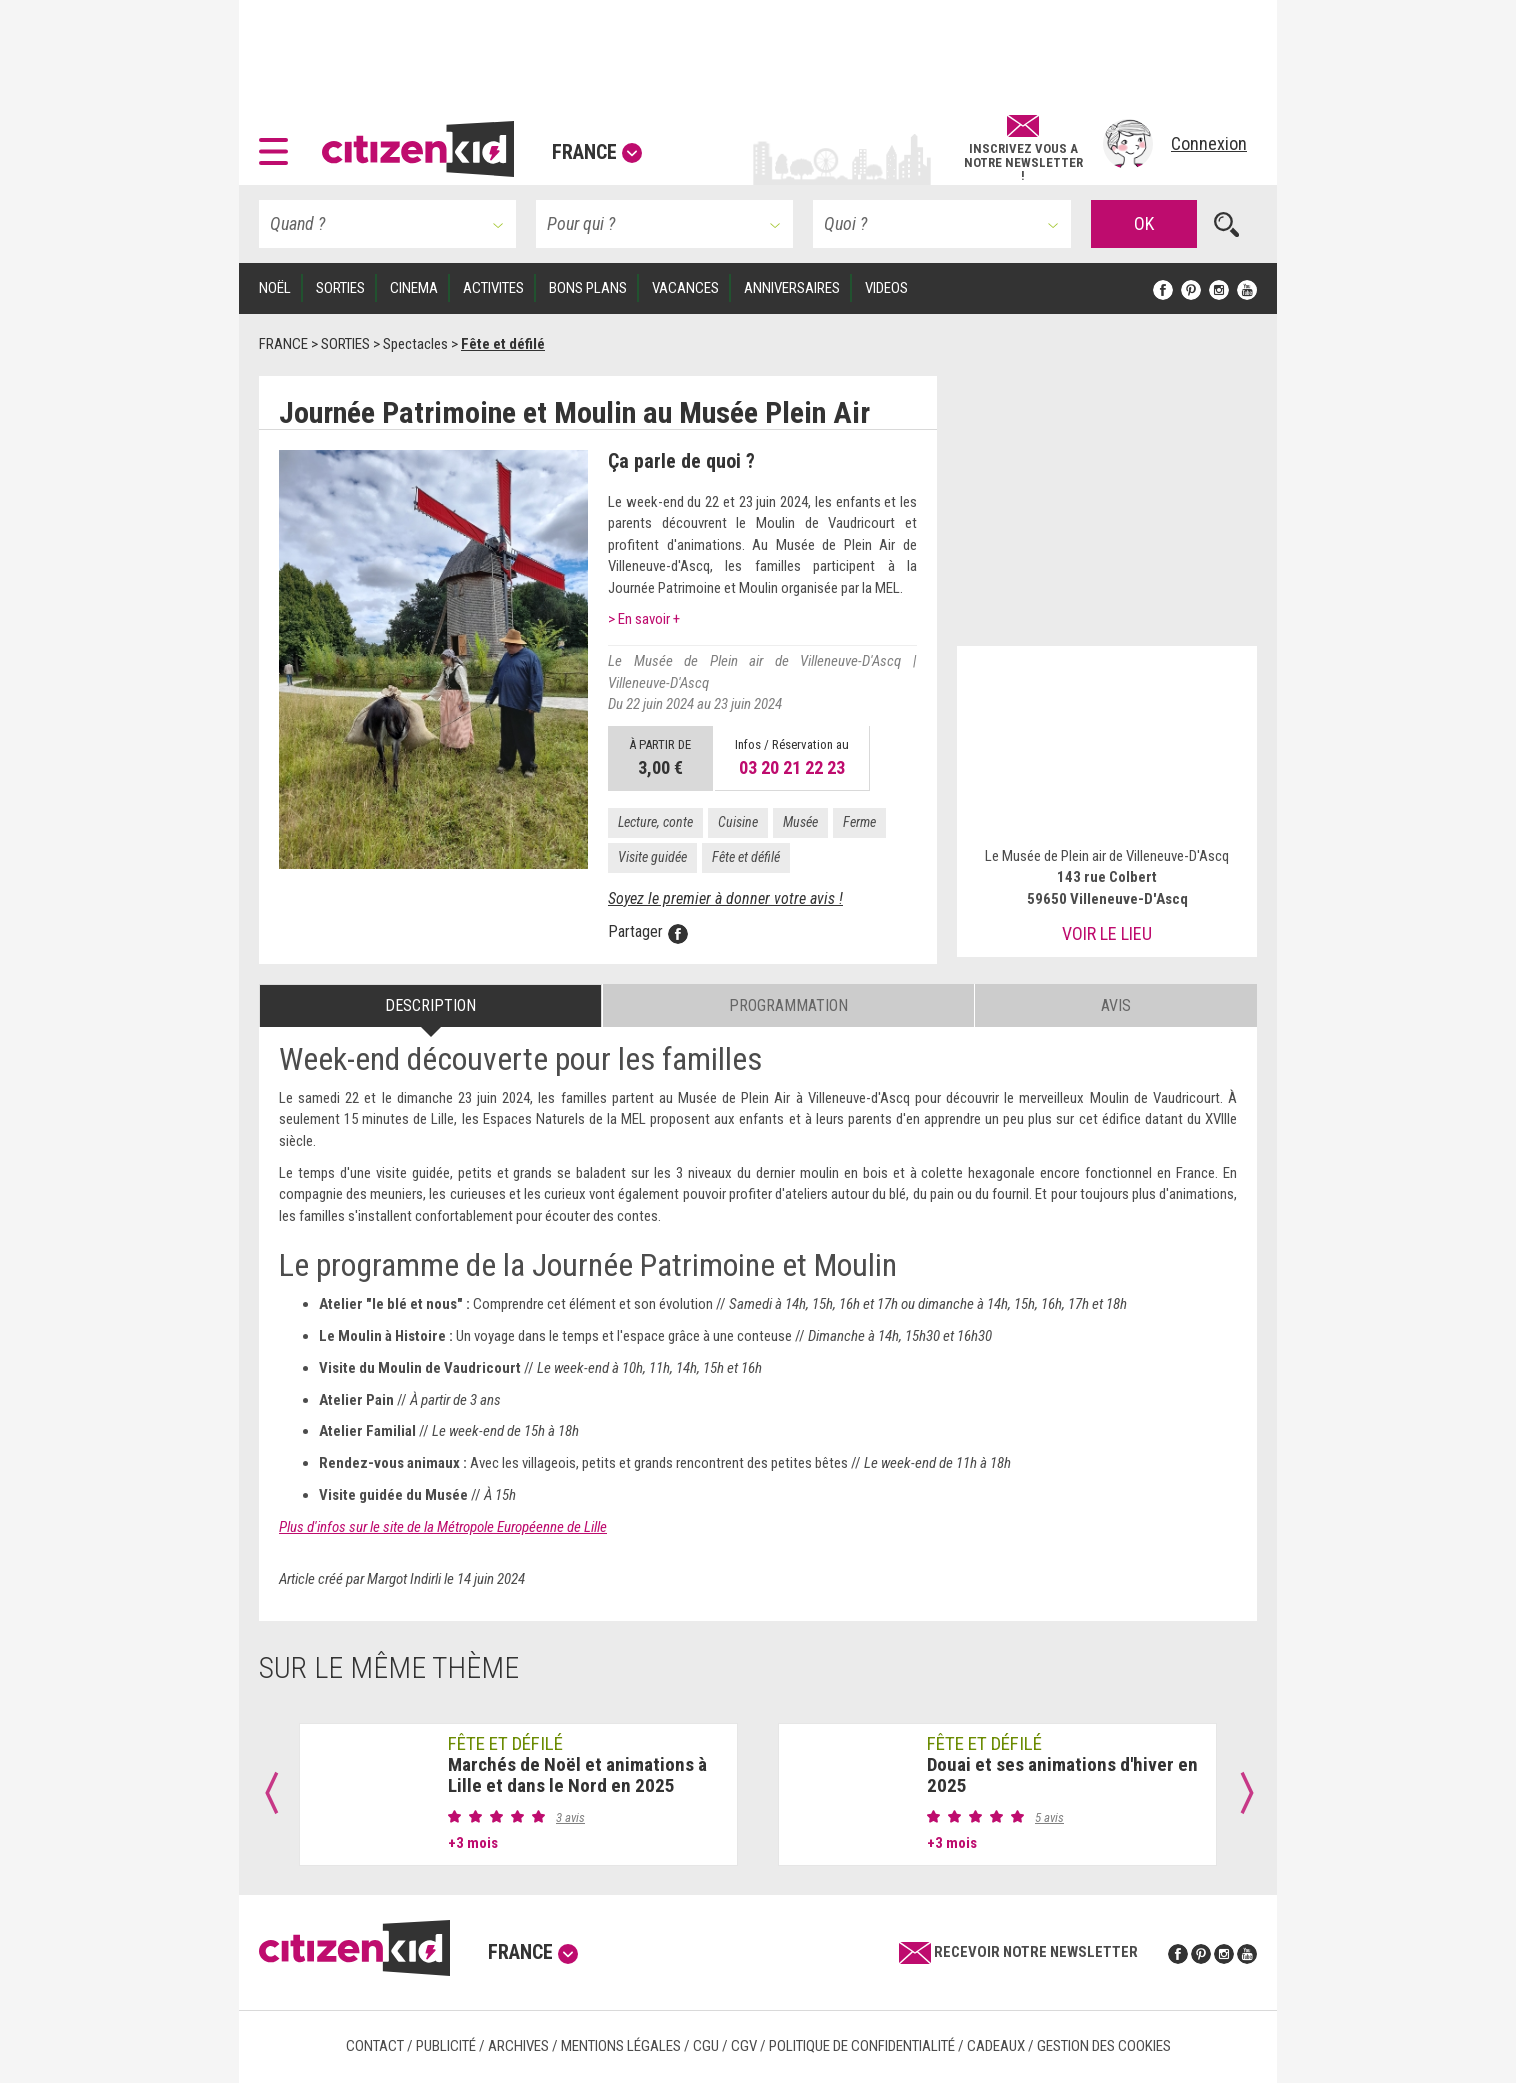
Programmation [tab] (788, 1005)
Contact (375, 2046)
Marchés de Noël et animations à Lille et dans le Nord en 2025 (577, 1775)
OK (1144, 223)
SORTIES (340, 288)
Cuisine (738, 822)
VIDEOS (886, 288)
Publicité (446, 2046)
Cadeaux (996, 2046)
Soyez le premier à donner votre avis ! (725, 898)
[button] (278, 144)
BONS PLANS (588, 288)
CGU (706, 2046)
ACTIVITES (493, 288)
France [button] (597, 152)
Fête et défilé (746, 857)
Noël (275, 288)
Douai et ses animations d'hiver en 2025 (1062, 1775)
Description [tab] (430, 1005)
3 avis (570, 1817)
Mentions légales (621, 2046)
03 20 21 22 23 (792, 767)
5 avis (1049, 1817)
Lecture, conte (655, 822)
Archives (518, 2046)
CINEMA (414, 288)
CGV (744, 2046)
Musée (800, 822)
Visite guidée (652, 857)
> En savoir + (644, 619)
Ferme (859, 822)
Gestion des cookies (1104, 2046)
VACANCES (685, 288)
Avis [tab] (1116, 1005)
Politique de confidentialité (862, 2046)
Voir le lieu (1107, 933)
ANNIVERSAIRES (792, 288)
